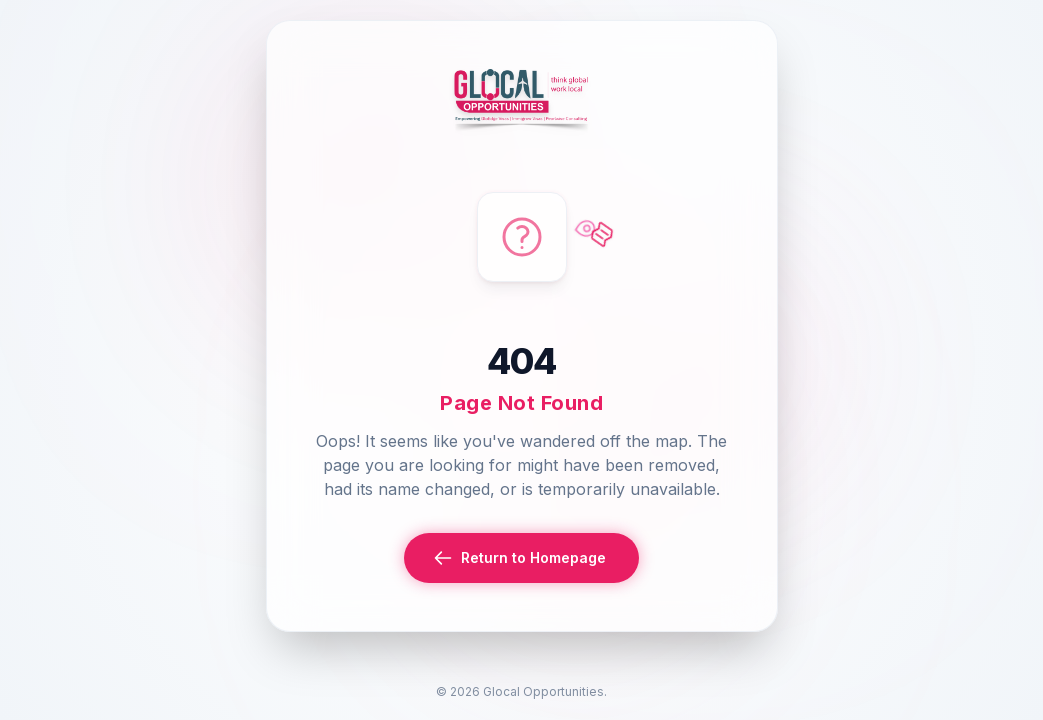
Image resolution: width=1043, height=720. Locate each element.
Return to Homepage (519, 558)
